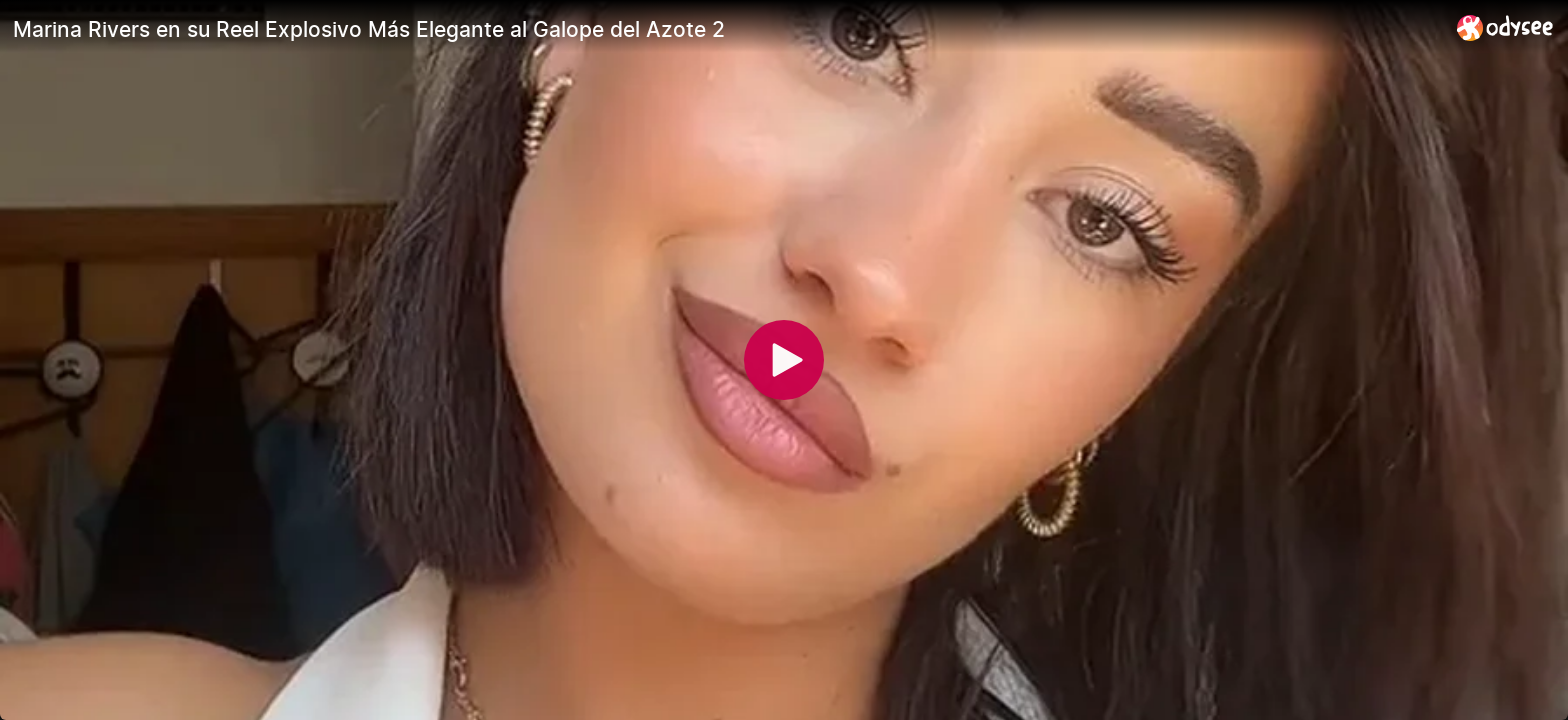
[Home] (1505, 27)
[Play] (784, 360)
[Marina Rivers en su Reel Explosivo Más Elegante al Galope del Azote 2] (727, 29)
